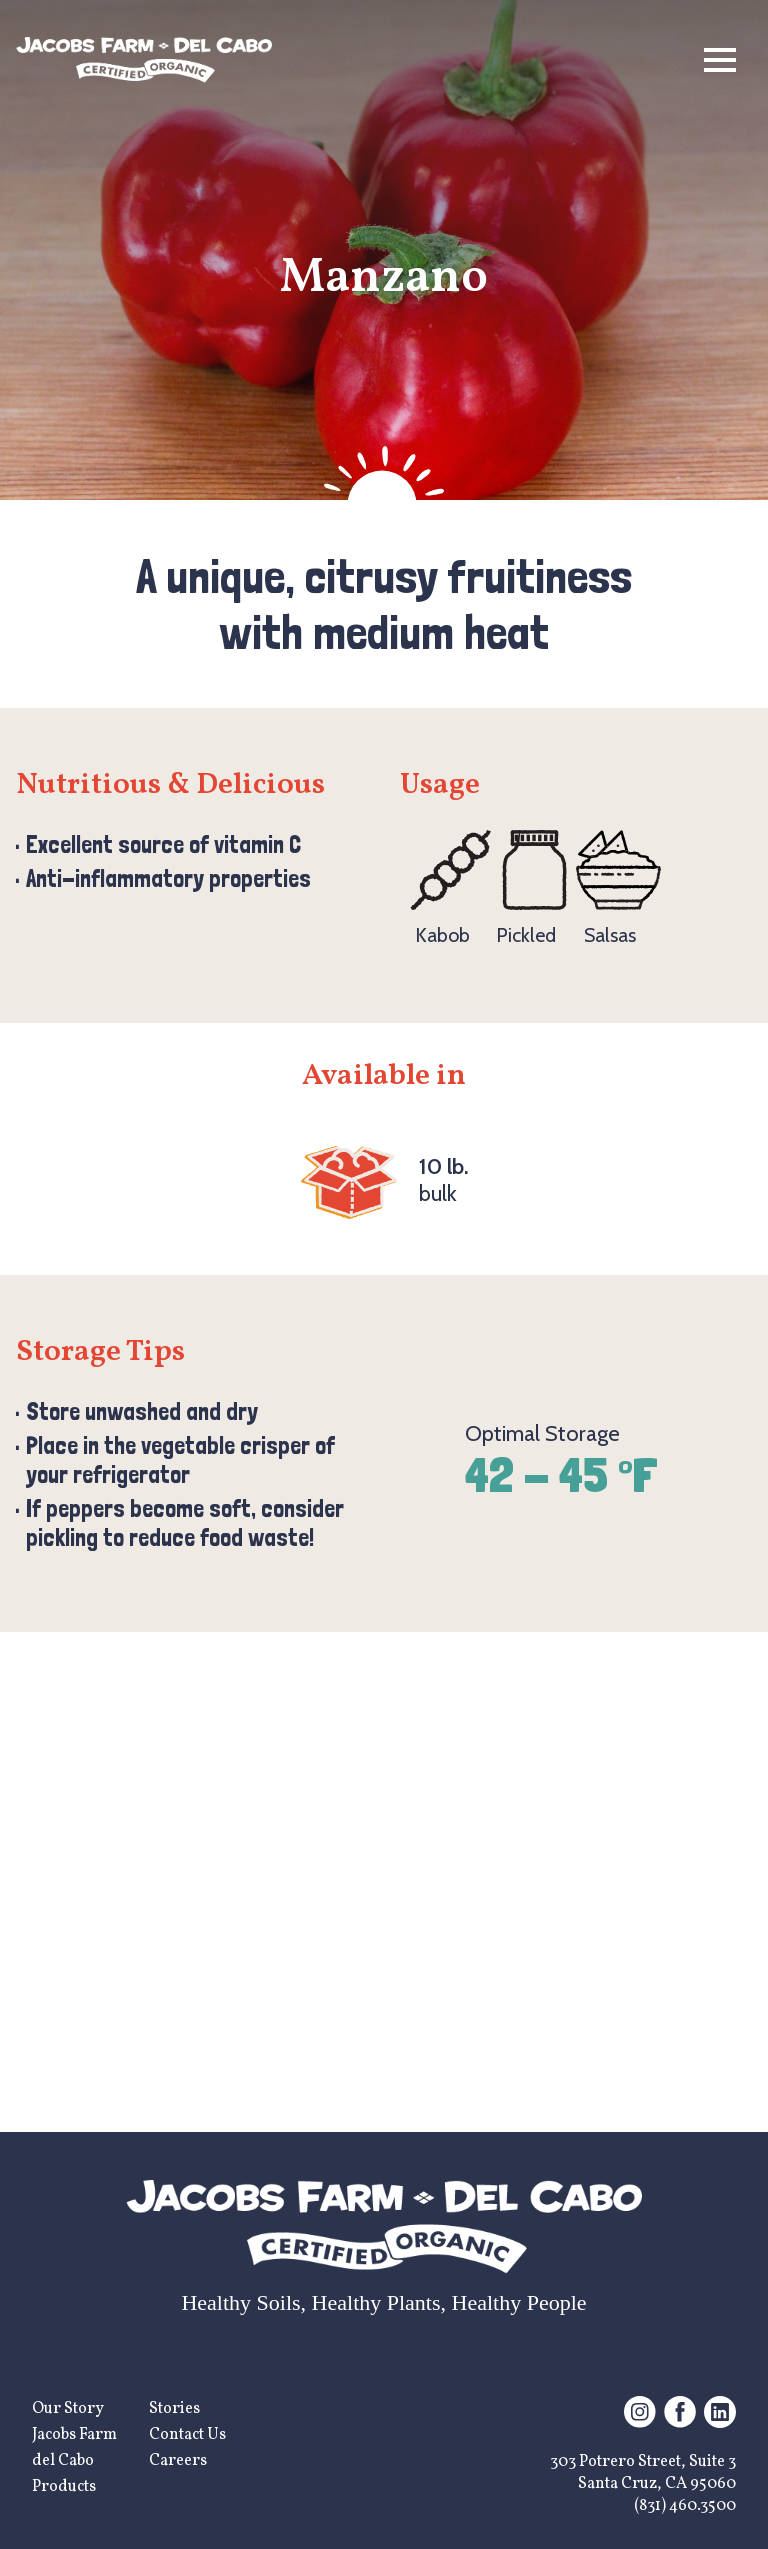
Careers (178, 2461)
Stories (174, 2409)
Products (64, 2487)
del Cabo (63, 2461)
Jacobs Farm (74, 2435)
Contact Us (187, 2435)
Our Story (68, 2409)
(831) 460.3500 (685, 2506)
